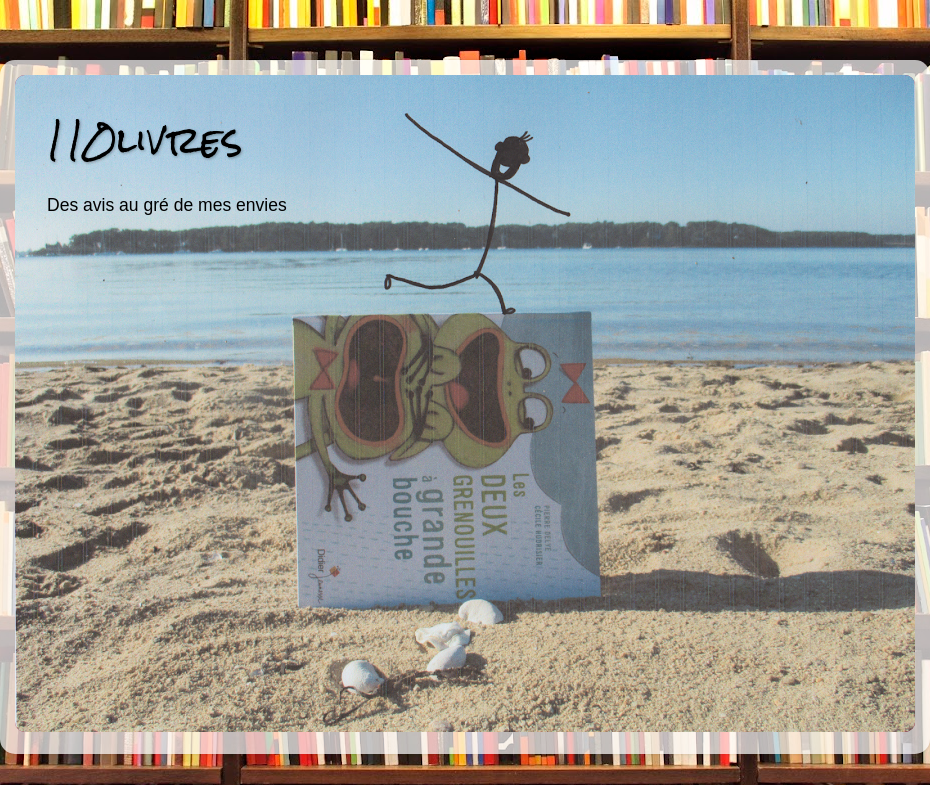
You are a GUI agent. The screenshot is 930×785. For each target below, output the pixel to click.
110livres (144, 139)
